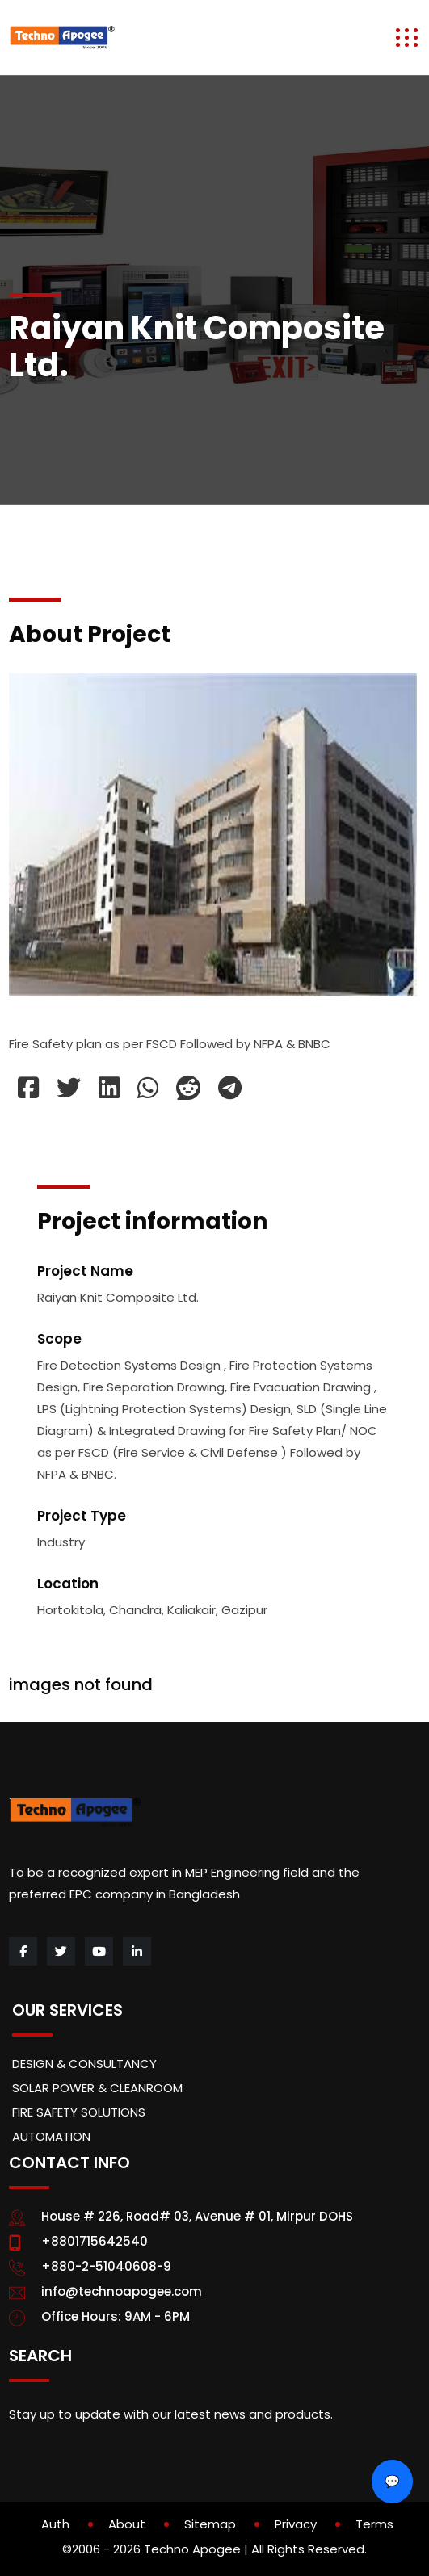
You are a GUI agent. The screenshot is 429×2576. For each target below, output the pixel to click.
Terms (374, 2523)
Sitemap (210, 2523)
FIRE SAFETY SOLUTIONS (78, 2112)
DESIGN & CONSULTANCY (84, 2063)
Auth (55, 2523)
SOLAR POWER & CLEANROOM (97, 2087)
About (126, 2523)
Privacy (296, 2523)
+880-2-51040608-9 (106, 2266)
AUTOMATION (51, 2136)
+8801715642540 (94, 2241)
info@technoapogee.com (121, 2291)
